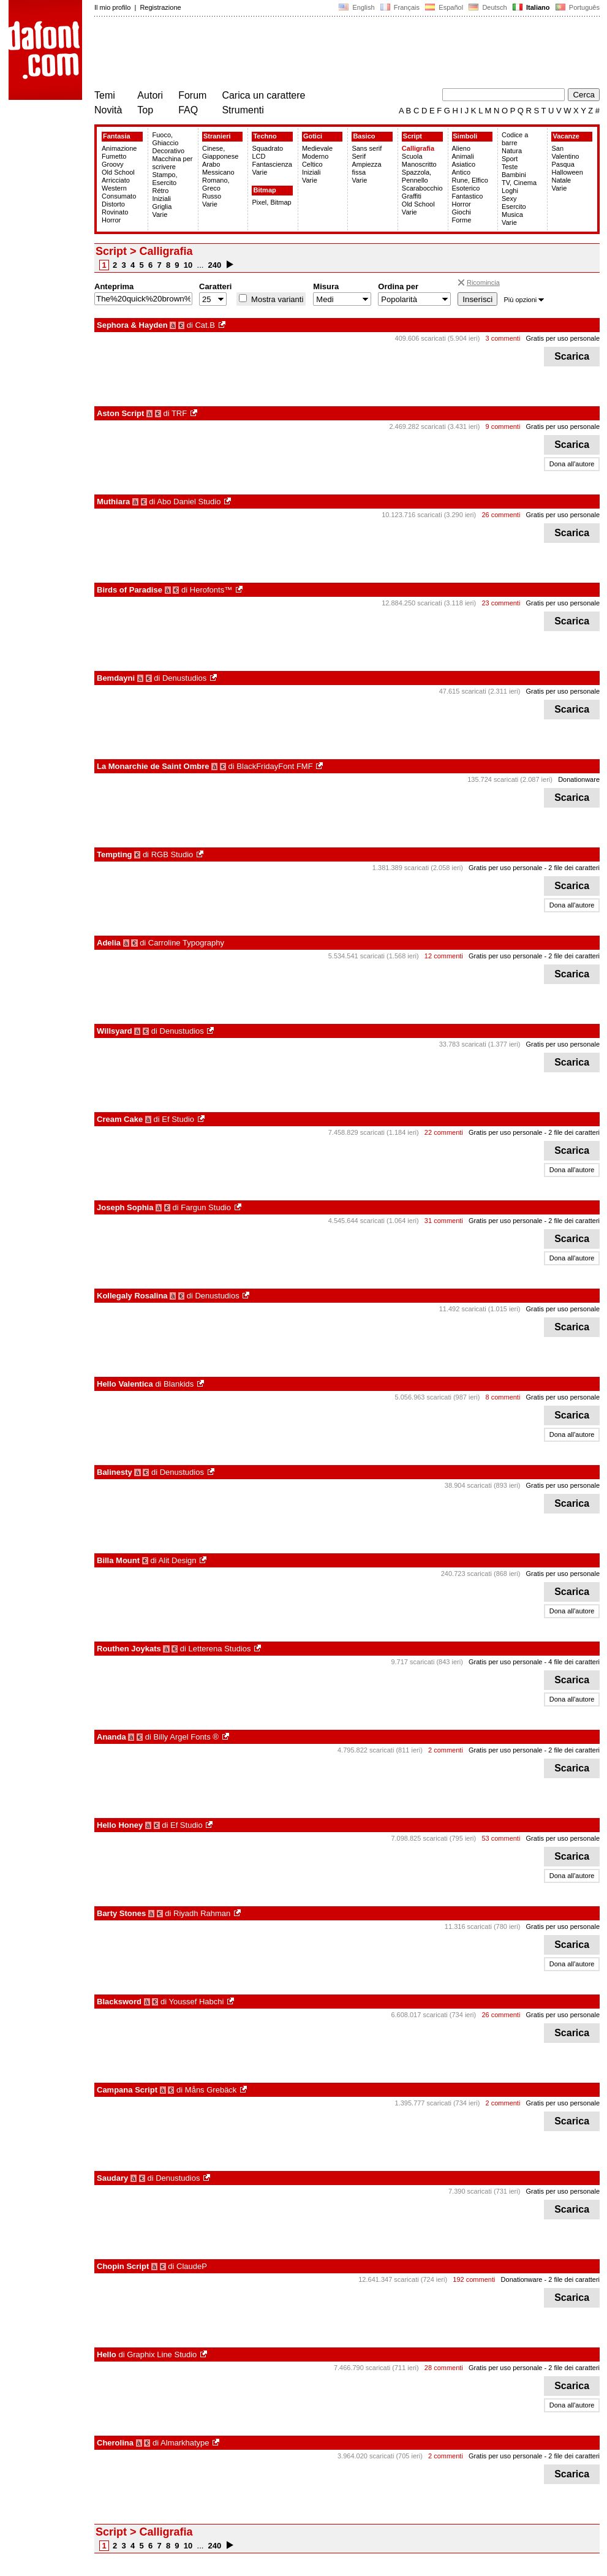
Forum (192, 95)
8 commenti (503, 1397)
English (356, 7)
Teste (510, 166)
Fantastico (467, 196)
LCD (258, 156)
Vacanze (565, 136)
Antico (461, 172)
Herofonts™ (211, 589)
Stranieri (217, 136)
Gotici (312, 136)
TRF (179, 413)
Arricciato (116, 180)
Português (577, 7)
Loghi (510, 190)
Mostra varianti (276, 299)
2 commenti (445, 1750)
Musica (512, 214)
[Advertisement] (317, 53)
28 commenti (443, 2367)
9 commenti (503, 426)
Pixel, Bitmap (271, 202)
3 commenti (503, 338)
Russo (211, 196)
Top (145, 110)
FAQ (188, 110)
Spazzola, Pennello (416, 176)
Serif (359, 156)
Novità (108, 110)
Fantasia (116, 136)
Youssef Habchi (196, 2001)
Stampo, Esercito (164, 178)
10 (188, 265)
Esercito (514, 206)
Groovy (112, 164)
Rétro (160, 190)
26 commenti (500, 514)
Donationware (579, 779)
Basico (364, 136)
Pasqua (562, 164)
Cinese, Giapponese (220, 152)
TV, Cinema (519, 182)
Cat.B (205, 325)
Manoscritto (419, 164)
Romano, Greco (216, 184)
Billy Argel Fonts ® (186, 1736)
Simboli (465, 136)
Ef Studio (178, 1119)
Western (114, 188)
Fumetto (114, 156)
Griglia (162, 206)
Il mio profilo (112, 7)
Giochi (461, 212)
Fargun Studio (206, 1207)
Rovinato (115, 212)
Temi (104, 95)
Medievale (317, 148)
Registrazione (160, 7)
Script (412, 136)
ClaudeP (191, 2266)
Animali (463, 156)
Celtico (312, 164)
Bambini (514, 174)
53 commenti (500, 1838)
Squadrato (267, 148)
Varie (159, 214)
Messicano (218, 172)
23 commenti (500, 603)
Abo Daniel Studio (189, 501)
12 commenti (443, 956)
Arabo (211, 164)
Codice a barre (515, 138)
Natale (561, 180)
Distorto (113, 204)
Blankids (179, 1383)
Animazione (119, 148)
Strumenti (242, 110)
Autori (150, 95)
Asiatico (464, 164)
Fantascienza (272, 164)
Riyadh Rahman (201, 1913)
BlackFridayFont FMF (274, 766)
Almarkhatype (184, 2442)
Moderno (315, 156)
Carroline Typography (186, 942)
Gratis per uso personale (563, 338)
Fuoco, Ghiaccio (165, 138)
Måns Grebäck (211, 2089)
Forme (462, 220)
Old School (118, 172)
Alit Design (177, 1560)
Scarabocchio (422, 188)
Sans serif (367, 148)
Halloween (566, 172)
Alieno (461, 148)
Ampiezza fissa (366, 168)
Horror (111, 220)
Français (400, 7)
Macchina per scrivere (172, 162)
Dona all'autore (572, 464)
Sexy (509, 198)
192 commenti (474, 2279)
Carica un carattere (263, 95)
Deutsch (488, 7)
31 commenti (443, 1220)
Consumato (119, 196)
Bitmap (264, 190)
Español (444, 7)
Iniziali (161, 198)
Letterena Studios (220, 1648)
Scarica (572, 356)
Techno (264, 136)
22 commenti (443, 1132)
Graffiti (411, 196)
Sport (510, 158)
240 (215, 265)
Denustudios (184, 678)
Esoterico (466, 188)
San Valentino (565, 152)
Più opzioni (523, 299)
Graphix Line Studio (162, 2354)
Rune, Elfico (470, 180)
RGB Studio (172, 854)
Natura (512, 150)
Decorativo (168, 150)
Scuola (412, 156)
